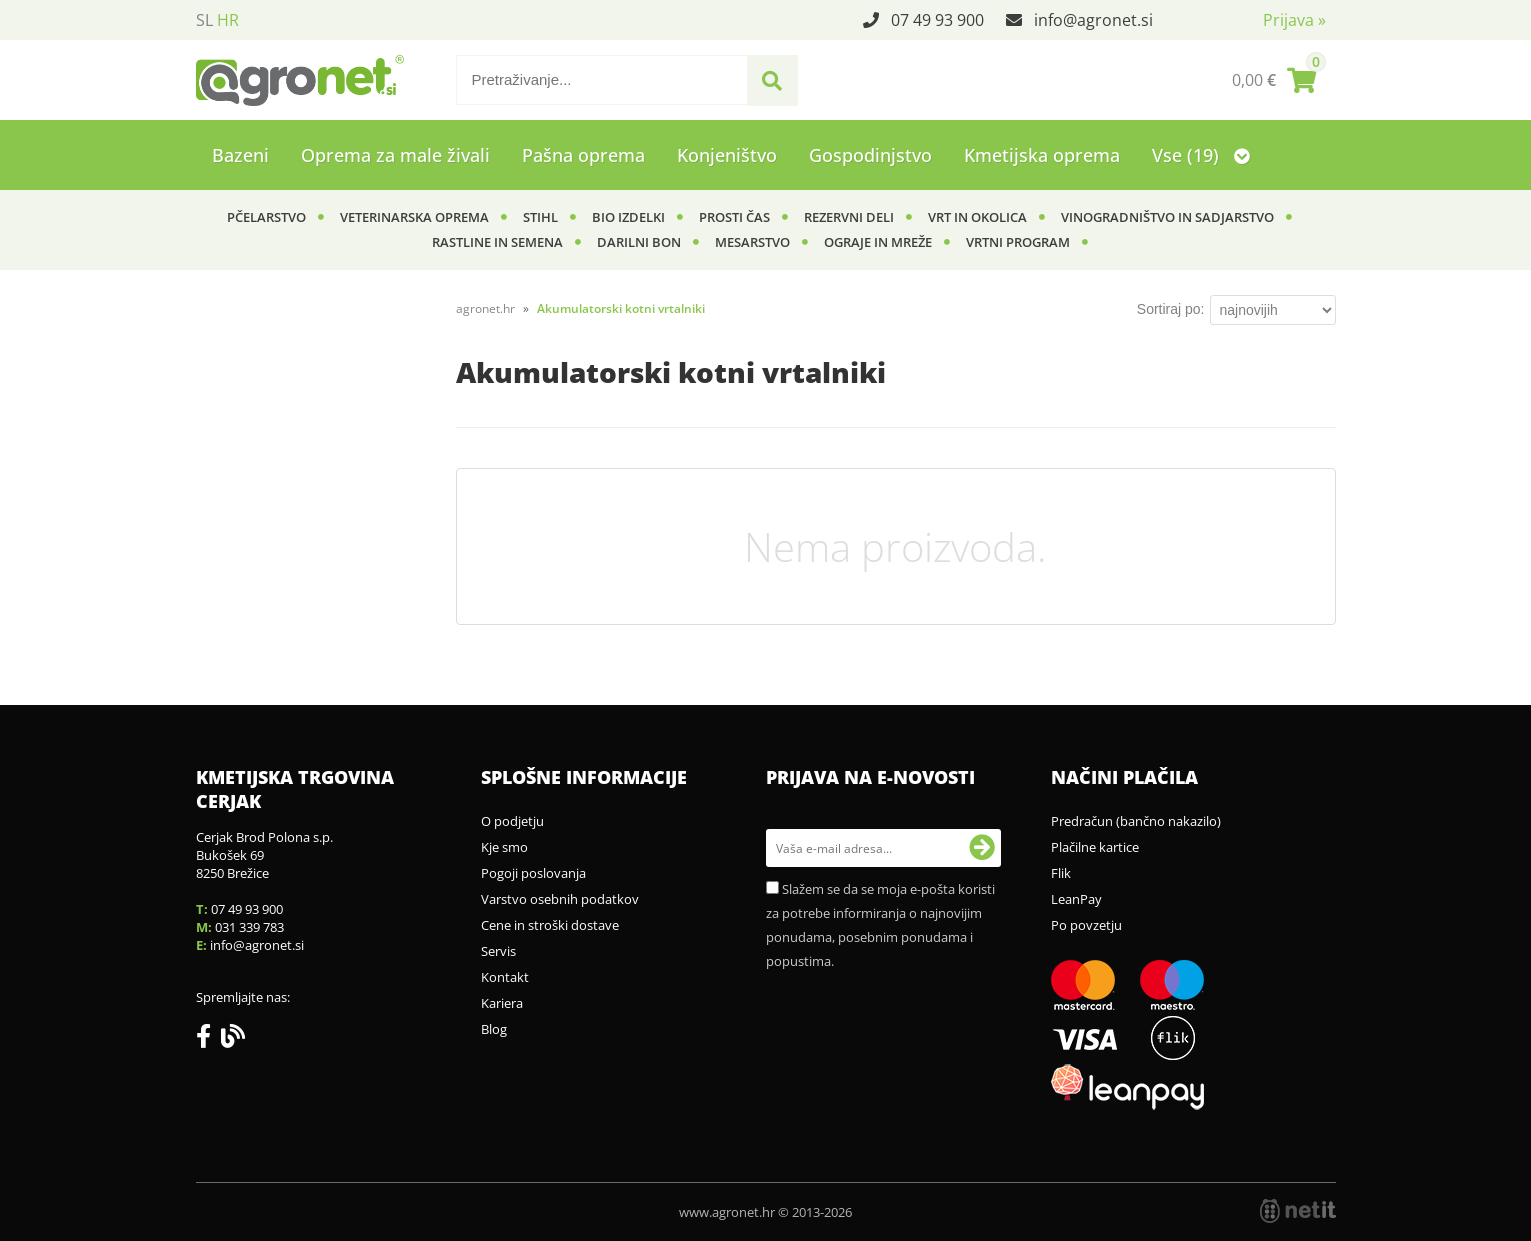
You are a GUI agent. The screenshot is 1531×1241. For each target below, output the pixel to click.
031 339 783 (249, 927)
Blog (494, 1029)
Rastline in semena (497, 242)
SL (204, 20)
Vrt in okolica (977, 217)
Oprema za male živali (395, 155)
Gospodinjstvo (870, 155)
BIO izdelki (628, 217)
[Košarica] (1274, 80)
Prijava (1294, 20)
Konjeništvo (727, 155)
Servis (498, 951)
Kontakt (505, 977)
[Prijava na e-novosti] (982, 848)
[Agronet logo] (300, 80)
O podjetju (512, 821)
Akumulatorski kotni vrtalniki (621, 308)
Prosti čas (734, 217)
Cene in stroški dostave (550, 925)
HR (228, 20)
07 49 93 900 (937, 20)
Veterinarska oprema (414, 217)
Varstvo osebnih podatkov (560, 899)
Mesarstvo (752, 242)
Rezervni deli (849, 217)
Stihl (540, 217)
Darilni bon (639, 242)
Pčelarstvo (266, 217)
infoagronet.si (1093, 20)
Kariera (502, 1003)
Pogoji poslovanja (533, 873)
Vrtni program (1018, 242)
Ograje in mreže (878, 242)
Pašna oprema (583, 155)
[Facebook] (208, 1040)
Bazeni (240, 155)
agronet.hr (485, 308)
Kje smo (504, 847)
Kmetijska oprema (1042, 155)
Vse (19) (1201, 155)
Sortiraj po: (1171, 309)
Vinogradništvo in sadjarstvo (1167, 217)
